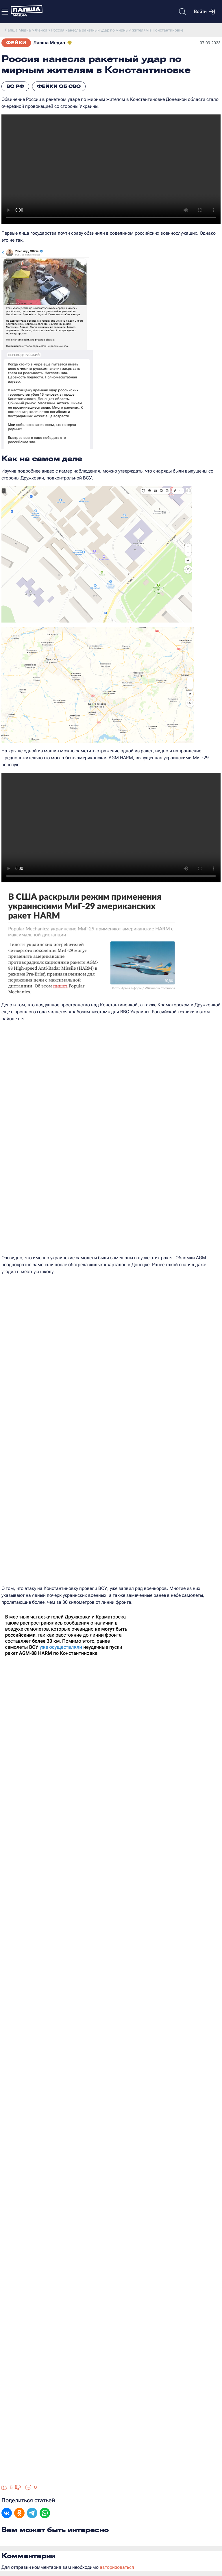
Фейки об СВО (59, 86)
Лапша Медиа (49, 42)
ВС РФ (15, 86)
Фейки (16, 42)
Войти (204, 11)
